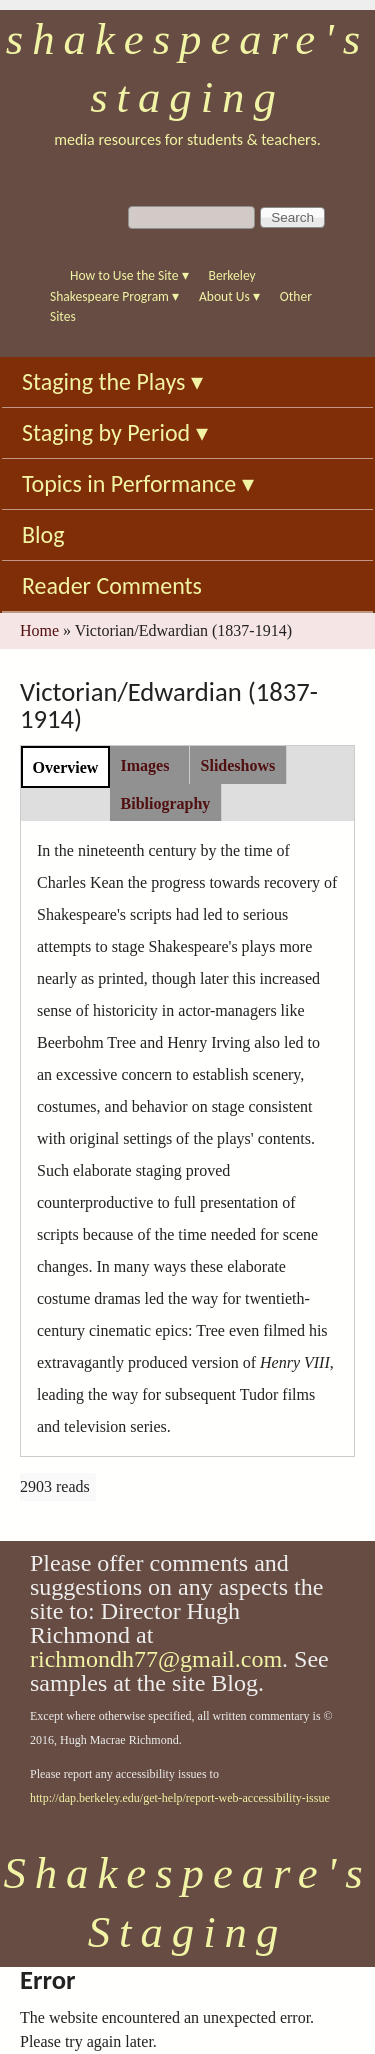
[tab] (65, 766)
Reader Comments (112, 585)
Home (39, 630)
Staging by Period (115, 432)
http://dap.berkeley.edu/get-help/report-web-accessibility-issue (180, 1798)
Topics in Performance (138, 483)
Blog (43, 534)
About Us (229, 296)
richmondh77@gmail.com (156, 1659)
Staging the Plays (112, 381)
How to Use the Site (129, 275)
